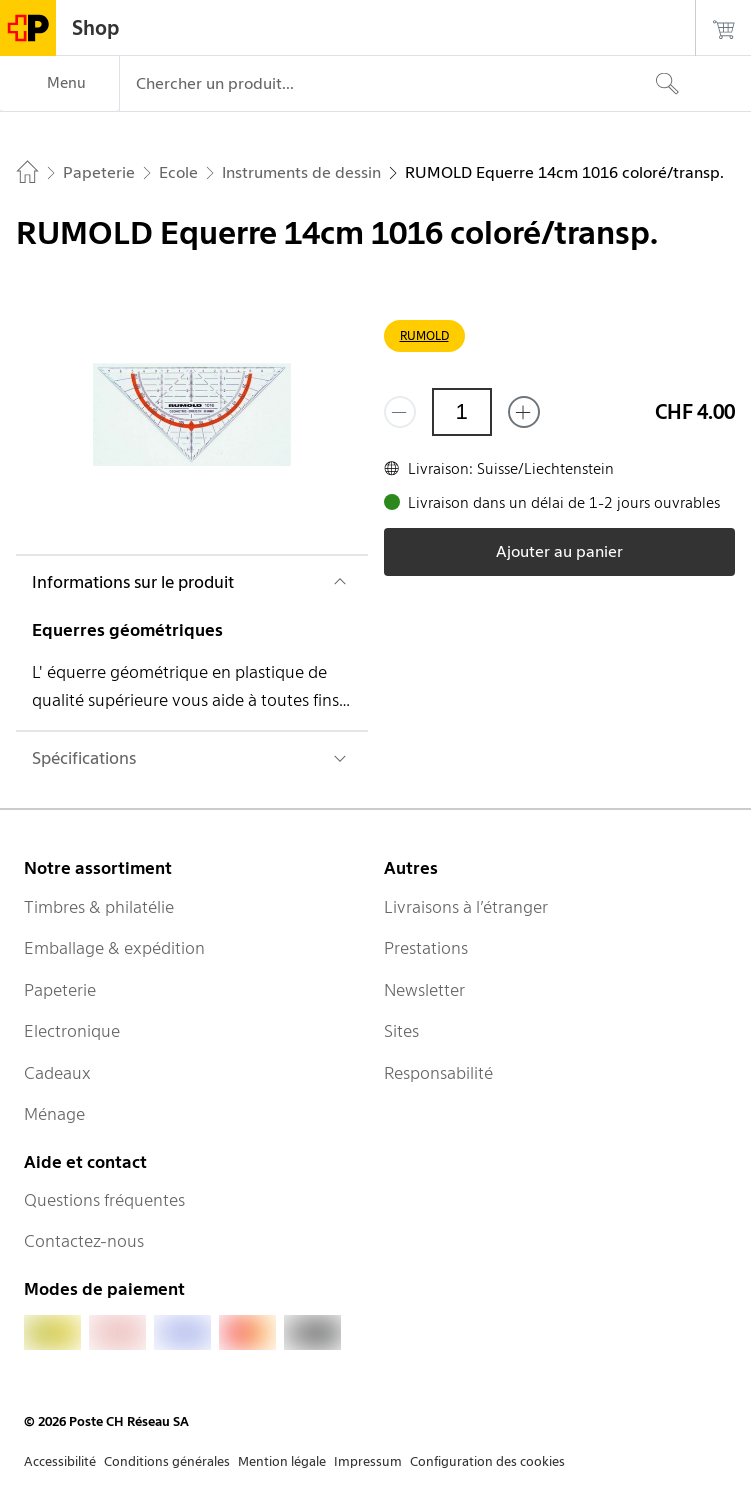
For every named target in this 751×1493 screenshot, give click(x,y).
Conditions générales (167, 1461)
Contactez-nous (84, 1241)
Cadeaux (57, 1073)
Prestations (426, 948)
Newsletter (424, 990)
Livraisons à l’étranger (466, 907)
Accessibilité (60, 1461)
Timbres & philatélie (99, 907)
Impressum (368, 1461)
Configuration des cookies (487, 1461)
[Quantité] (462, 412)
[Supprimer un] (400, 412)
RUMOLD (424, 335)
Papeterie (60, 990)
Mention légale (282, 1461)
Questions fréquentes (104, 1200)
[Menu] (59, 84)
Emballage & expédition (114, 948)
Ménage (54, 1114)
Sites (401, 1031)
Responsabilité (438, 1073)
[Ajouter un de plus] (524, 412)
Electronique (72, 1031)
